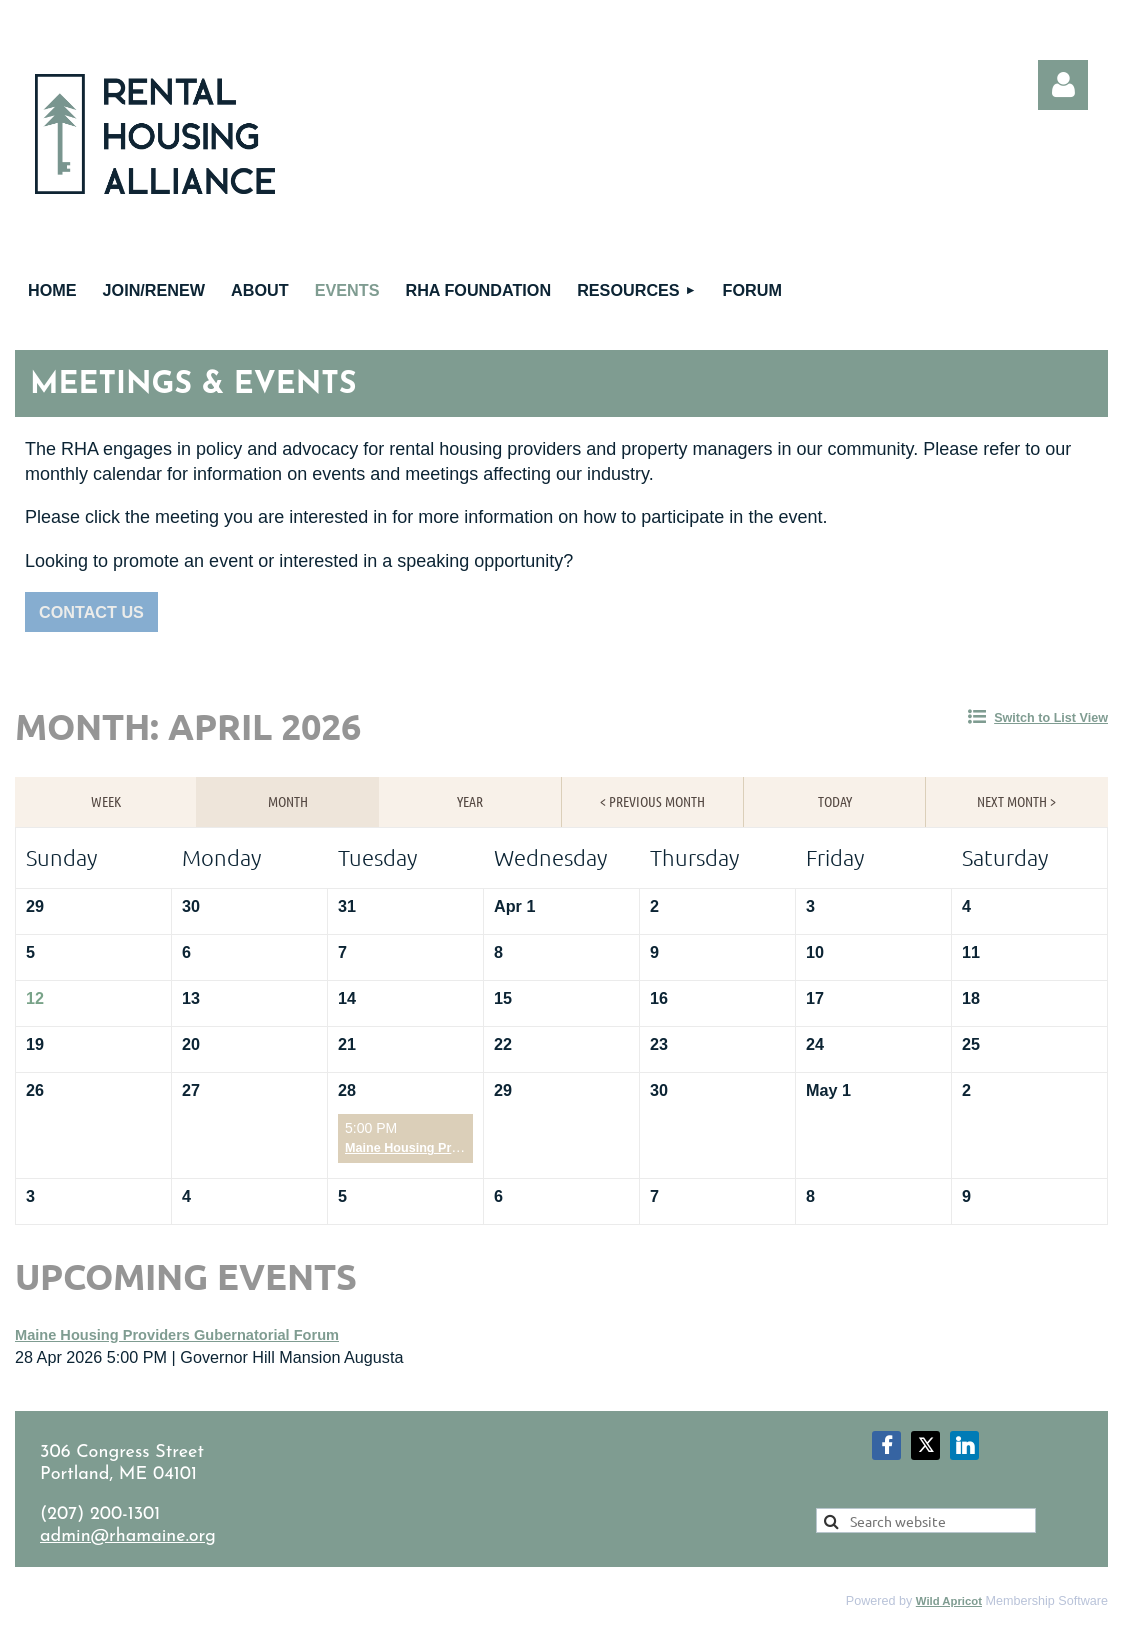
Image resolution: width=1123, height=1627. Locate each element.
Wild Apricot (949, 1601)
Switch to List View (1051, 718)
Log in (1063, 85)
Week (106, 801)
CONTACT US (91, 612)
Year (470, 801)
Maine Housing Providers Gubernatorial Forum (177, 1335)
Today (835, 801)
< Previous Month (652, 801)
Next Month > (1016, 801)
